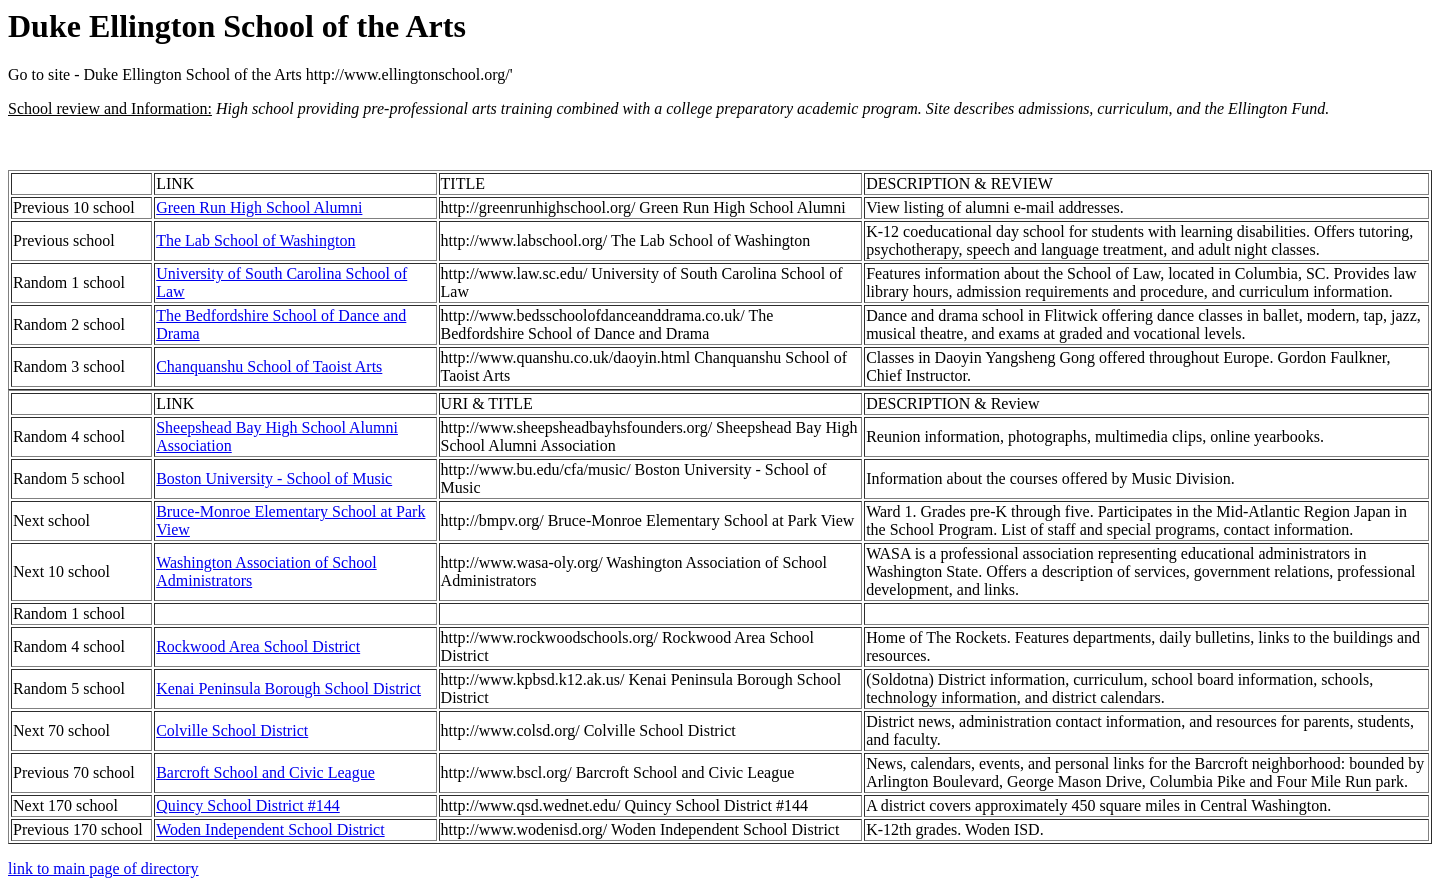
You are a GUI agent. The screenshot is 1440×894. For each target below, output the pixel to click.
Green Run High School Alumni (259, 207)
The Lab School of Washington (255, 240)
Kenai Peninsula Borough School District (288, 688)
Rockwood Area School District (258, 646)
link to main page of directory (103, 868)
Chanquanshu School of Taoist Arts (269, 366)
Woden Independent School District (270, 829)
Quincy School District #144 (248, 805)
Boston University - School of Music (274, 478)
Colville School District (232, 730)
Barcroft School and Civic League (265, 772)
